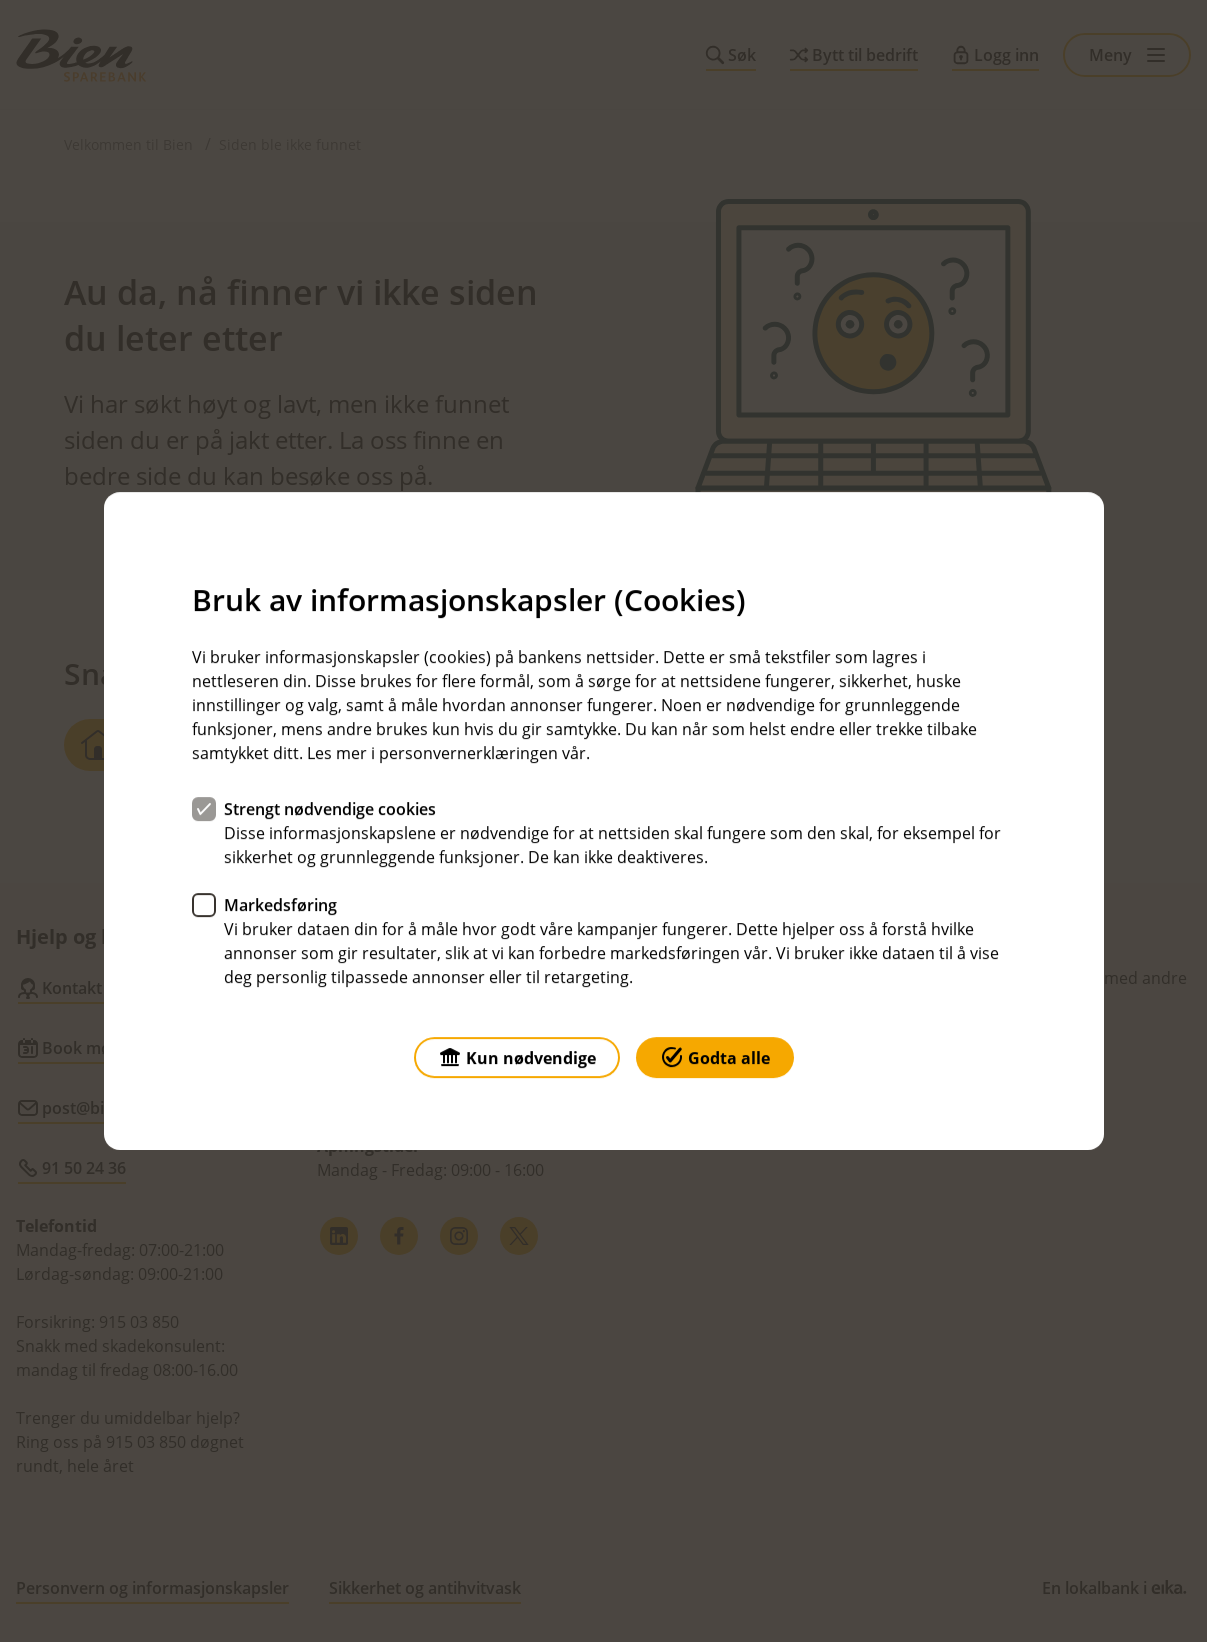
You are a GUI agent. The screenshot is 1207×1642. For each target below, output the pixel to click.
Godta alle (715, 1056)
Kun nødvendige (517, 1056)
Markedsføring (280, 905)
